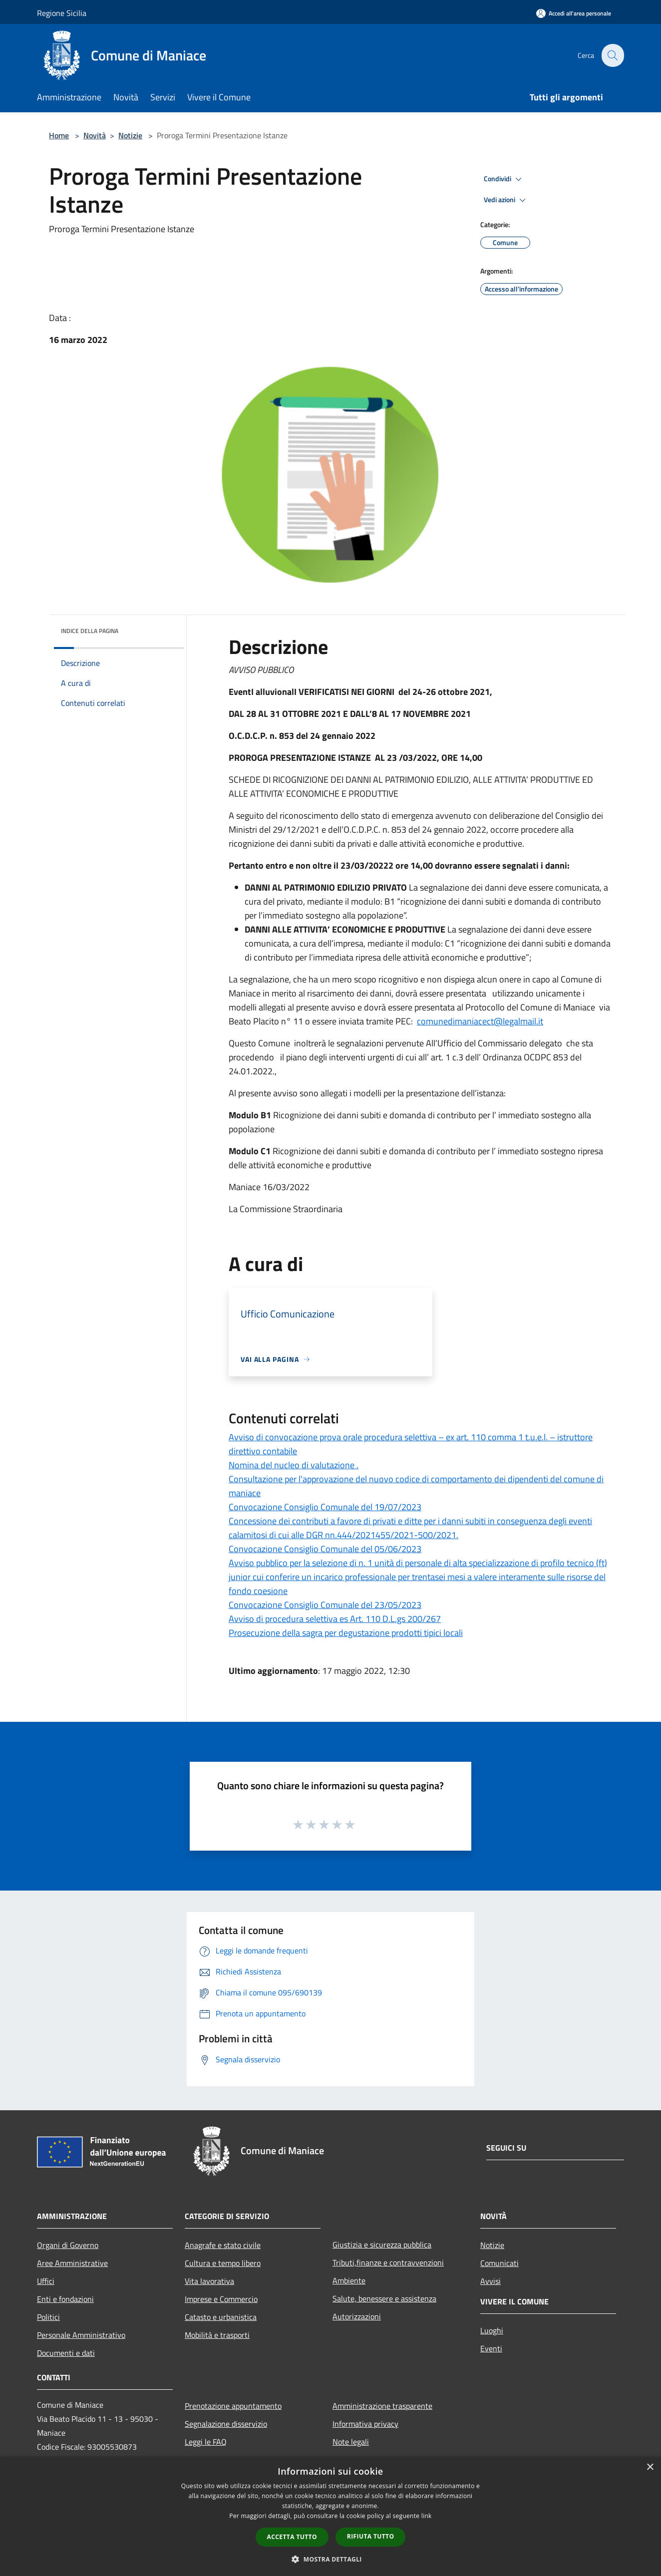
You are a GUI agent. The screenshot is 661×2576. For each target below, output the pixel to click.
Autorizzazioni (356, 2316)
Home (59, 135)
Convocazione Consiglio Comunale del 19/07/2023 (325, 1507)
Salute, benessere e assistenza (384, 2298)
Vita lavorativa (209, 2281)
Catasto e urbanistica (221, 2317)
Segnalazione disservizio (226, 2424)
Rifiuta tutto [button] (370, 2536)
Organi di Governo (67, 2245)
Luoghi (491, 2330)
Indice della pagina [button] (89, 631)
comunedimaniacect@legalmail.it (480, 1021)
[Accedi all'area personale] (573, 13)
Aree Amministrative (72, 2263)
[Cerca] (612, 55)
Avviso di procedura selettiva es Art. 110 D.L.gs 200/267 (335, 1618)
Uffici (45, 2281)
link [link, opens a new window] (426, 2516)
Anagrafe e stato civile (223, 2245)
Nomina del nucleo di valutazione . (293, 1465)
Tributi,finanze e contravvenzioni (388, 2262)
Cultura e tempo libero (223, 2263)
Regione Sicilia (61, 13)
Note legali (350, 2442)
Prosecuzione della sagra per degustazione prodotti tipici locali (346, 1632)
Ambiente (348, 2280)
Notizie (130, 135)
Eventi (491, 2348)
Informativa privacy (365, 2424)
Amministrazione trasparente (382, 2406)
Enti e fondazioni (65, 2299)
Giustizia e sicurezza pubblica (381, 2245)
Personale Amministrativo (81, 2335)
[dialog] (330, 2516)
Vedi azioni (506, 200)
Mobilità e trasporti (217, 2335)
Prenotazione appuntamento (233, 2406)
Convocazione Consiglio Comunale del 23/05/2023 (325, 1604)
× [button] (650, 2467)
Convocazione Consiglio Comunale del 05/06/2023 (325, 1549)
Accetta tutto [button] (292, 2537)
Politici (48, 2317)
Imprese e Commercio (221, 2299)
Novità (94, 135)
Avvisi (490, 2281)
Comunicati (499, 2263)
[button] (330, 2559)
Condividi (504, 179)
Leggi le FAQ (206, 2442)
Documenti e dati (66, 2353)
